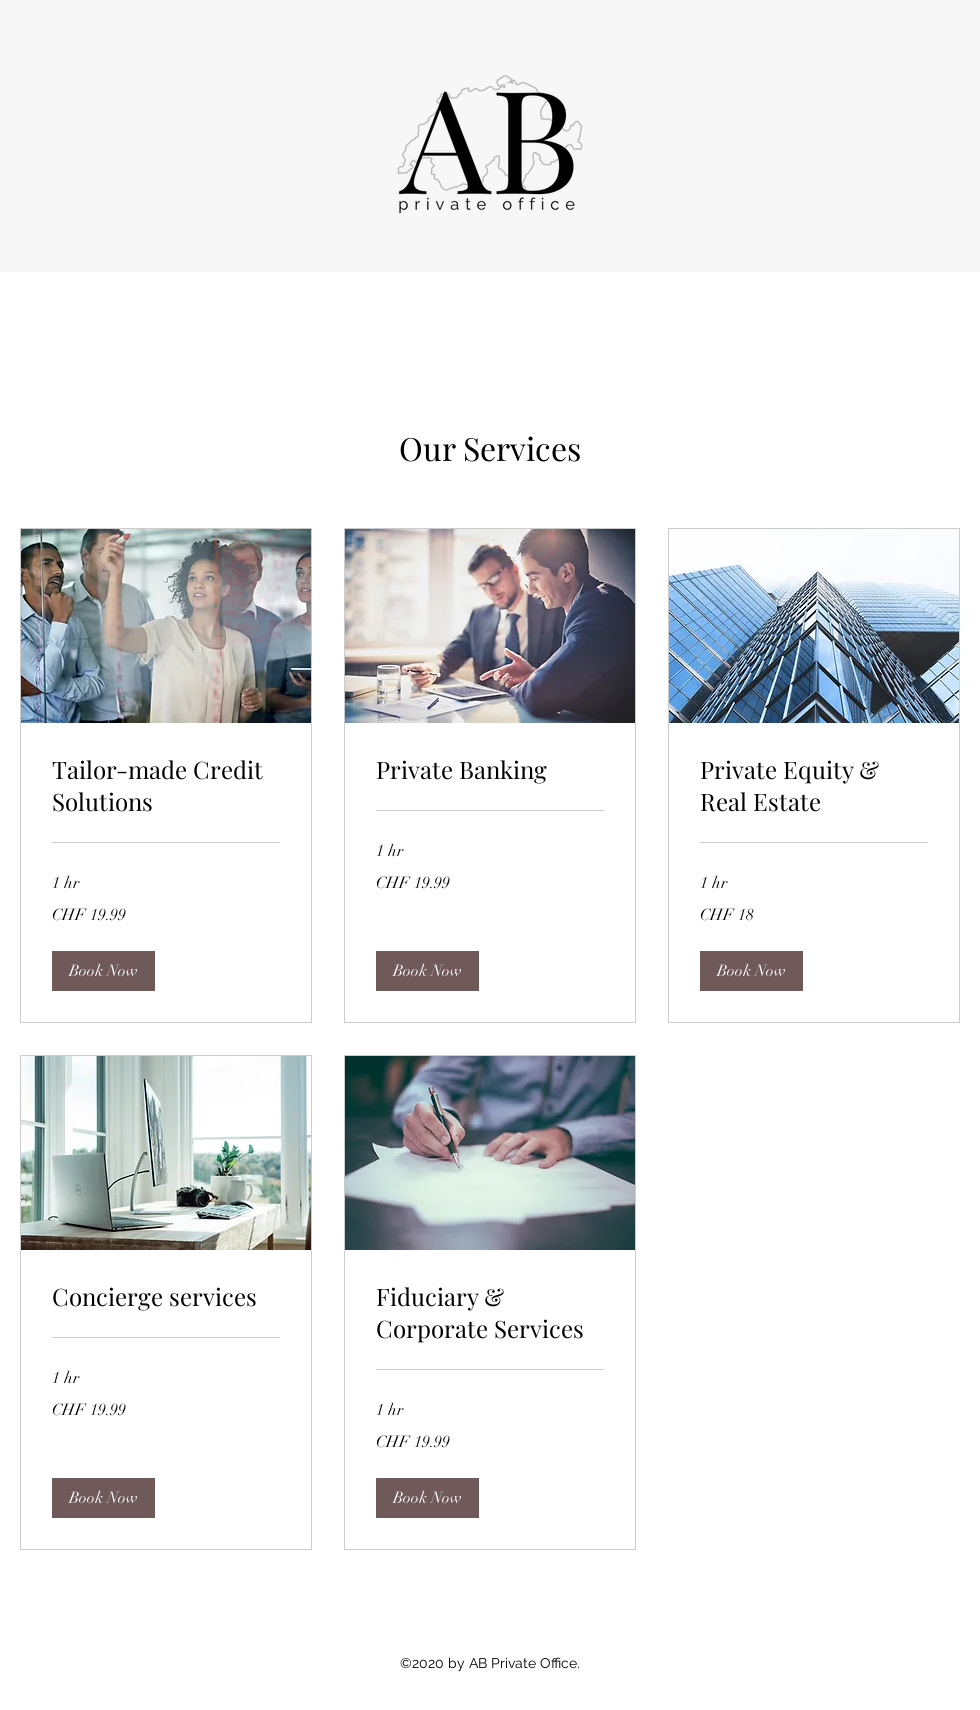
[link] (166, 786)
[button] (103, 971)
